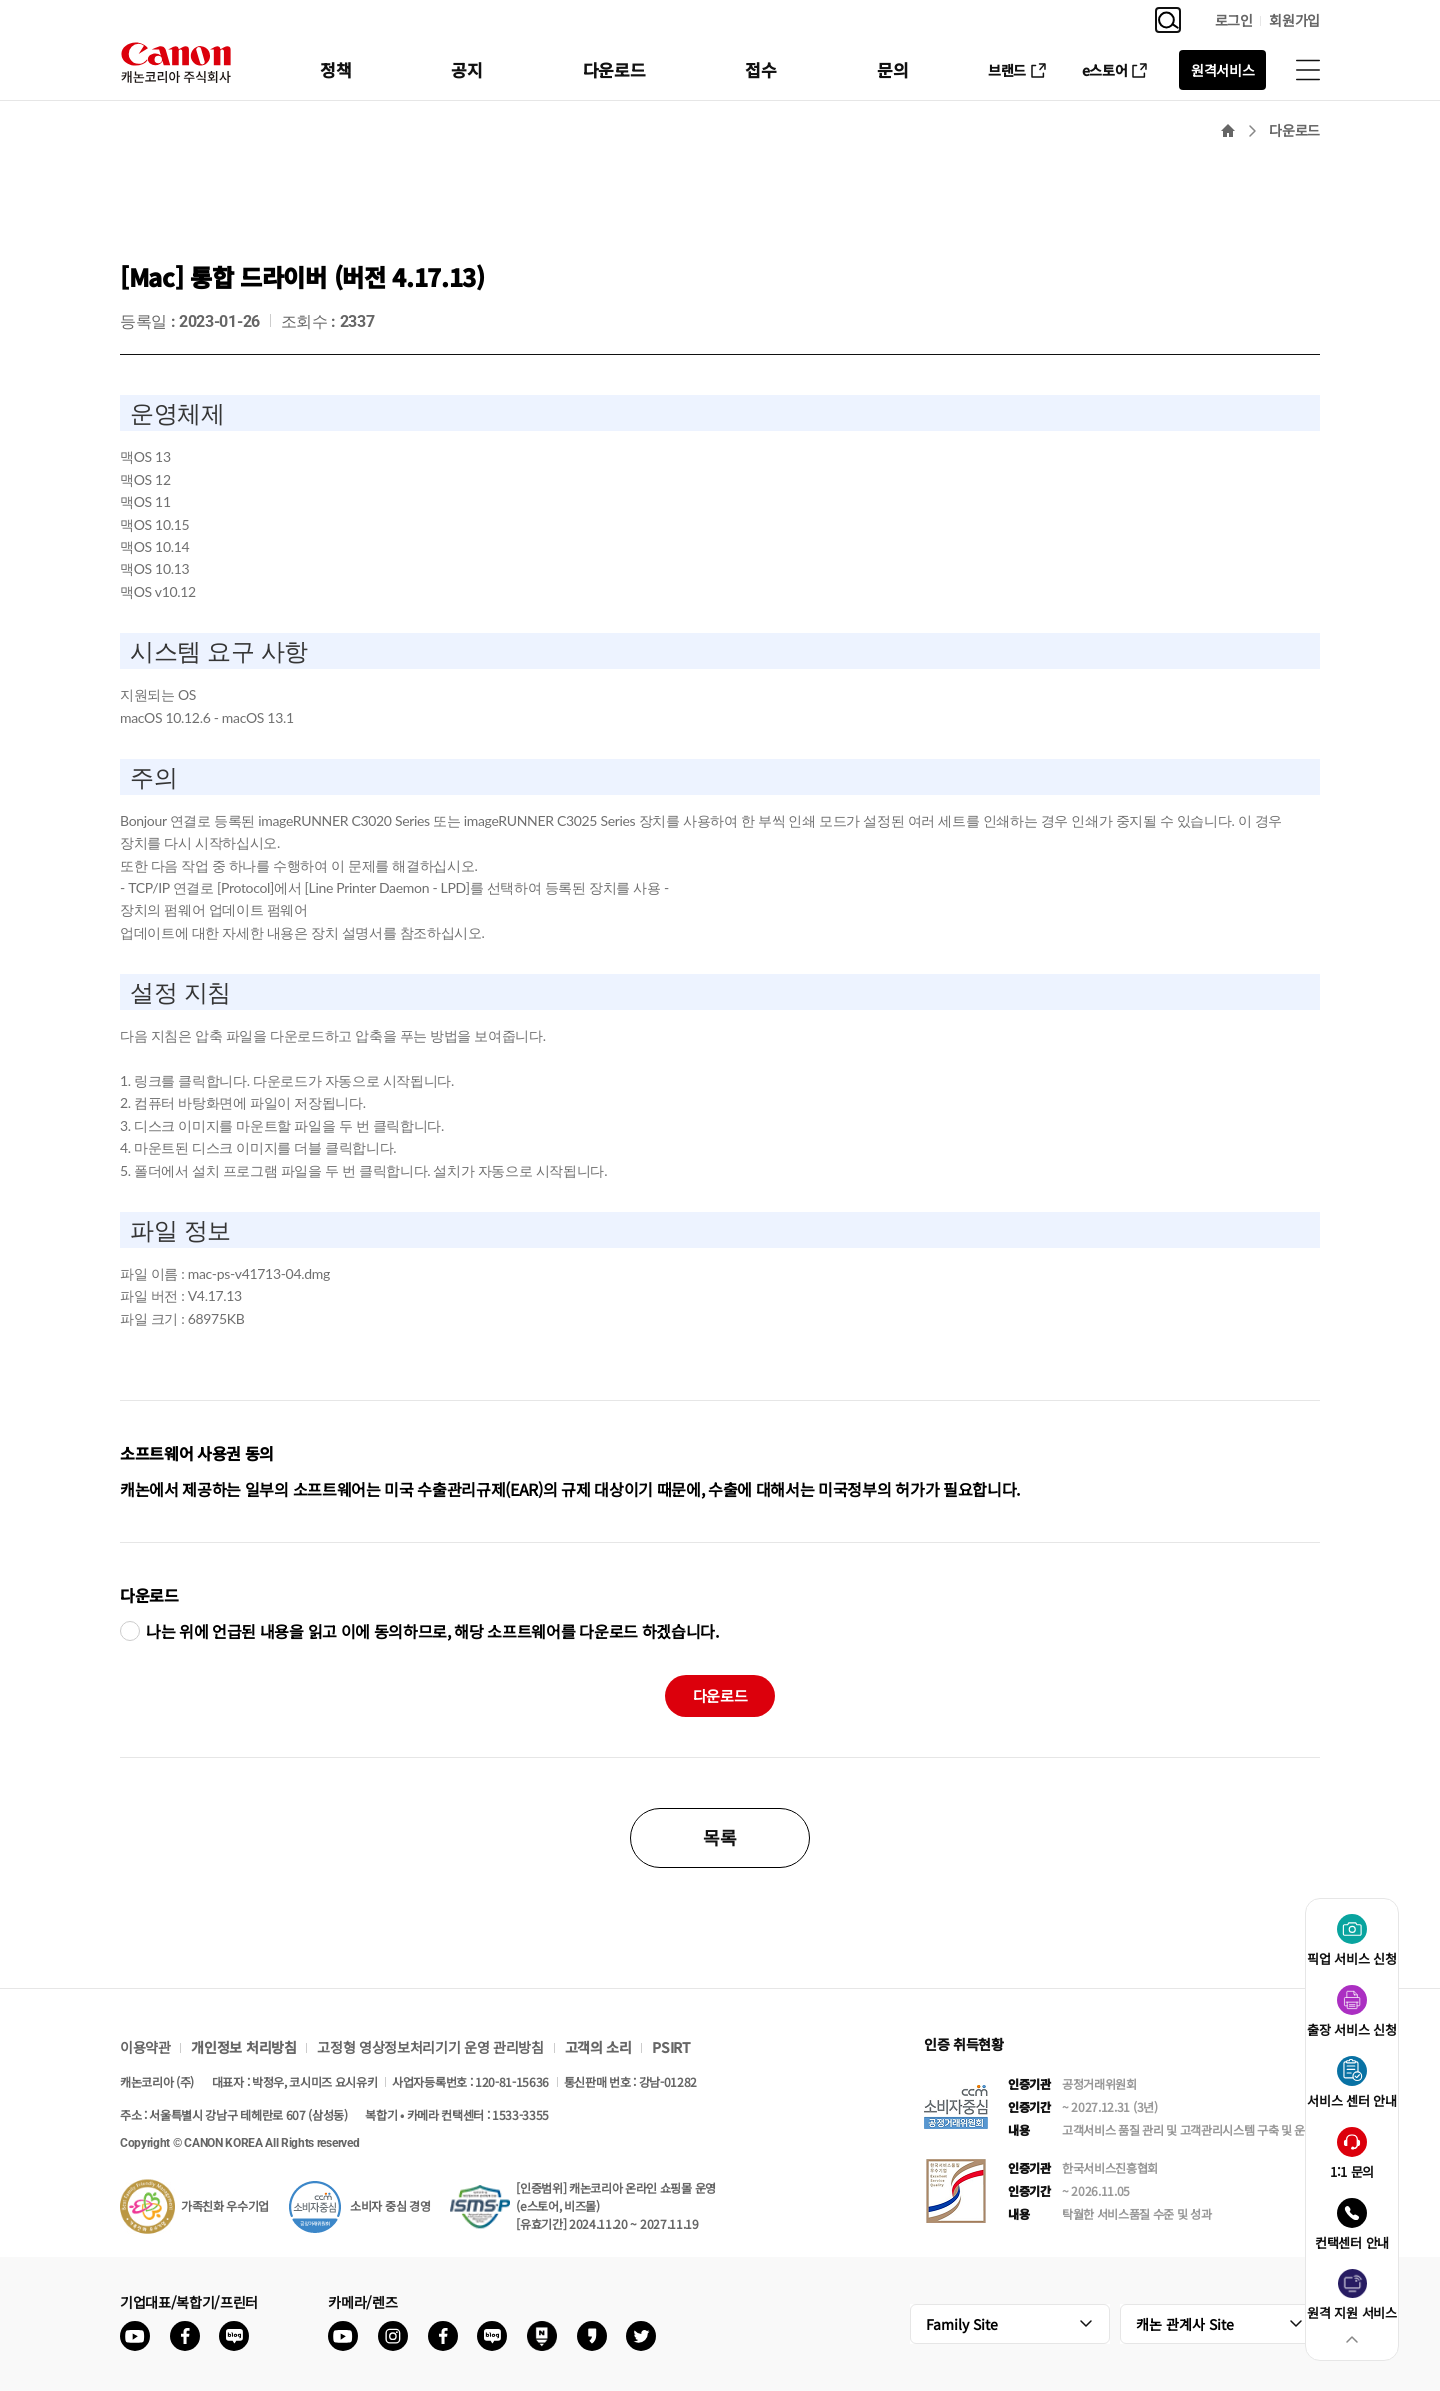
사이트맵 (1308, 70)
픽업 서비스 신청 (1351, 1958)
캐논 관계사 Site (1185, 2324)
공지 (466, 69)
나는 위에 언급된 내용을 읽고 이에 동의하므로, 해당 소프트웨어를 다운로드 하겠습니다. (432, 1631)
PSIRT (671, 2047)
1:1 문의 (1352, 2171)
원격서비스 (1222, 70)
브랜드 (1007, 70)
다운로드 (614, 69)
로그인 (1234, 20)
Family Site (962, 2324)
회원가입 (1294, 20)
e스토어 (1105, 70)
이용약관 (145, 2047)
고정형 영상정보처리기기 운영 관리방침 (430, 2047)
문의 (892, 69)
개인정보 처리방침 (243, 2047)
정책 (335, 69)
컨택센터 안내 (1352, 2242)
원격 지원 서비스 (1351, 2312)
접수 (760, 69)
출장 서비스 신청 (1351, 2029)
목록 (719, 1837)
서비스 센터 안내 (1351, 2100)
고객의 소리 (598, 2047)
